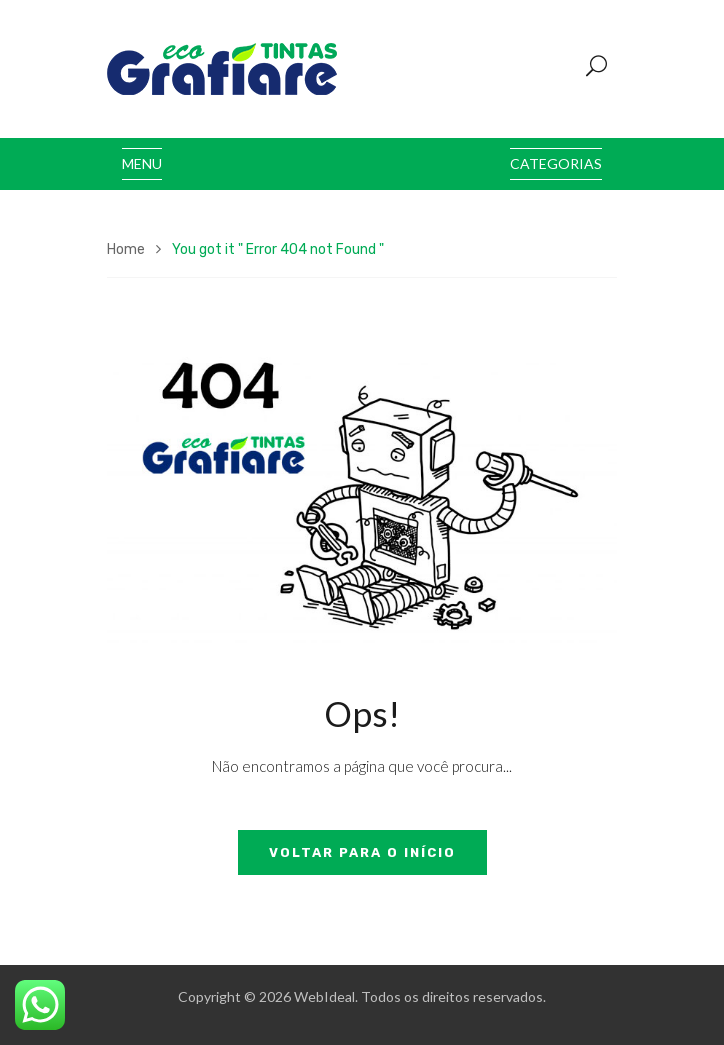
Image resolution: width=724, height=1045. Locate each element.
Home (126, 249)
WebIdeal (324, 996)
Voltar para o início (362, 852)
